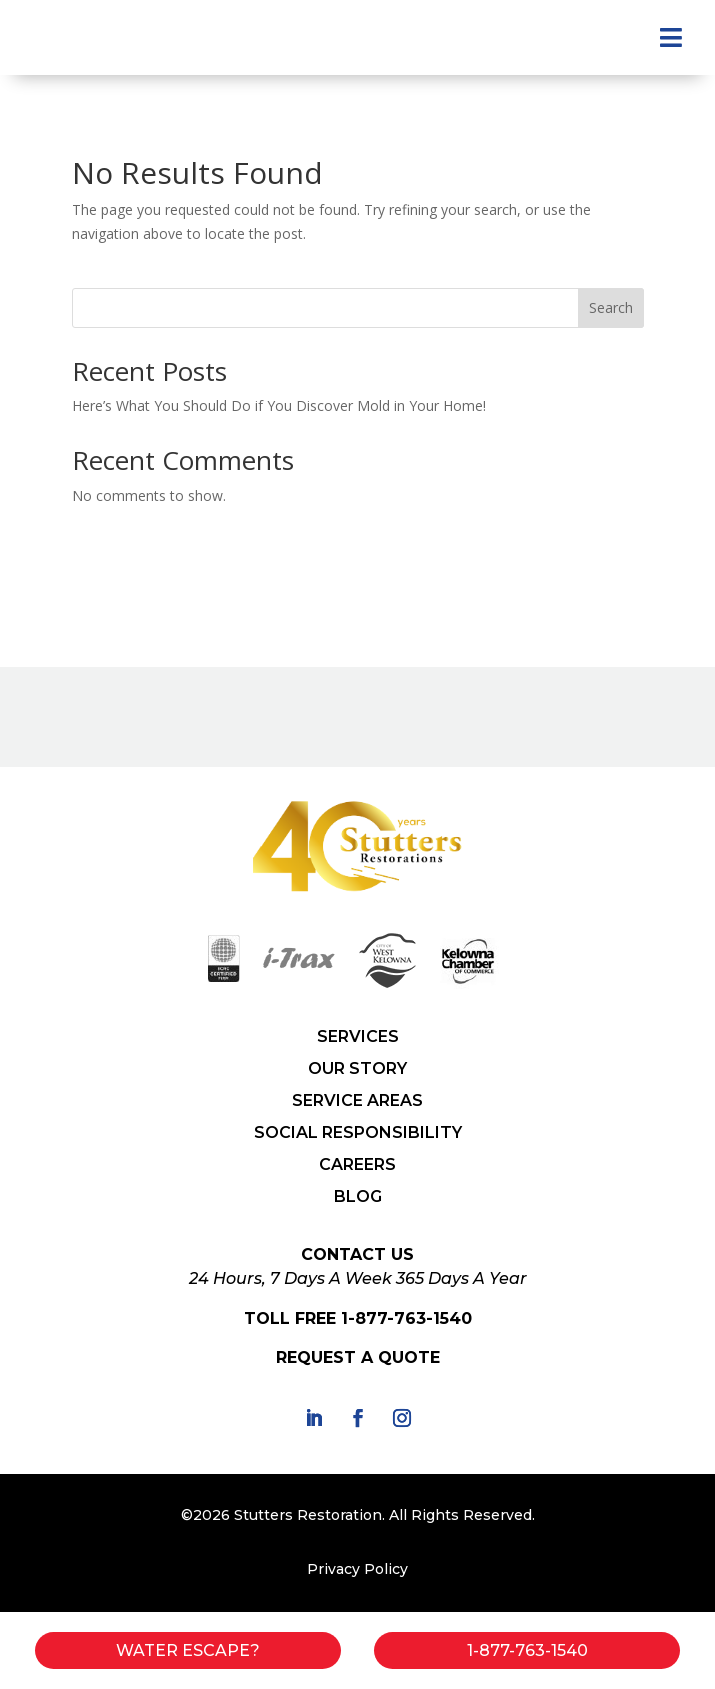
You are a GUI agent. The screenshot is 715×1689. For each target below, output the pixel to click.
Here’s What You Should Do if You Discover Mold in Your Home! (279, 405)
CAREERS (357, 1164)
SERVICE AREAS (357, 1100)
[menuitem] (671, 37)
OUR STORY (357, 1068)
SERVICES (358, 1036)
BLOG (358, 1196)
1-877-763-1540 (406, 1318)
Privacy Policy (357, 1569)
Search (611, 307)
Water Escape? (188, 1650)
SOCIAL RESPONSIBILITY (358, 1132)
